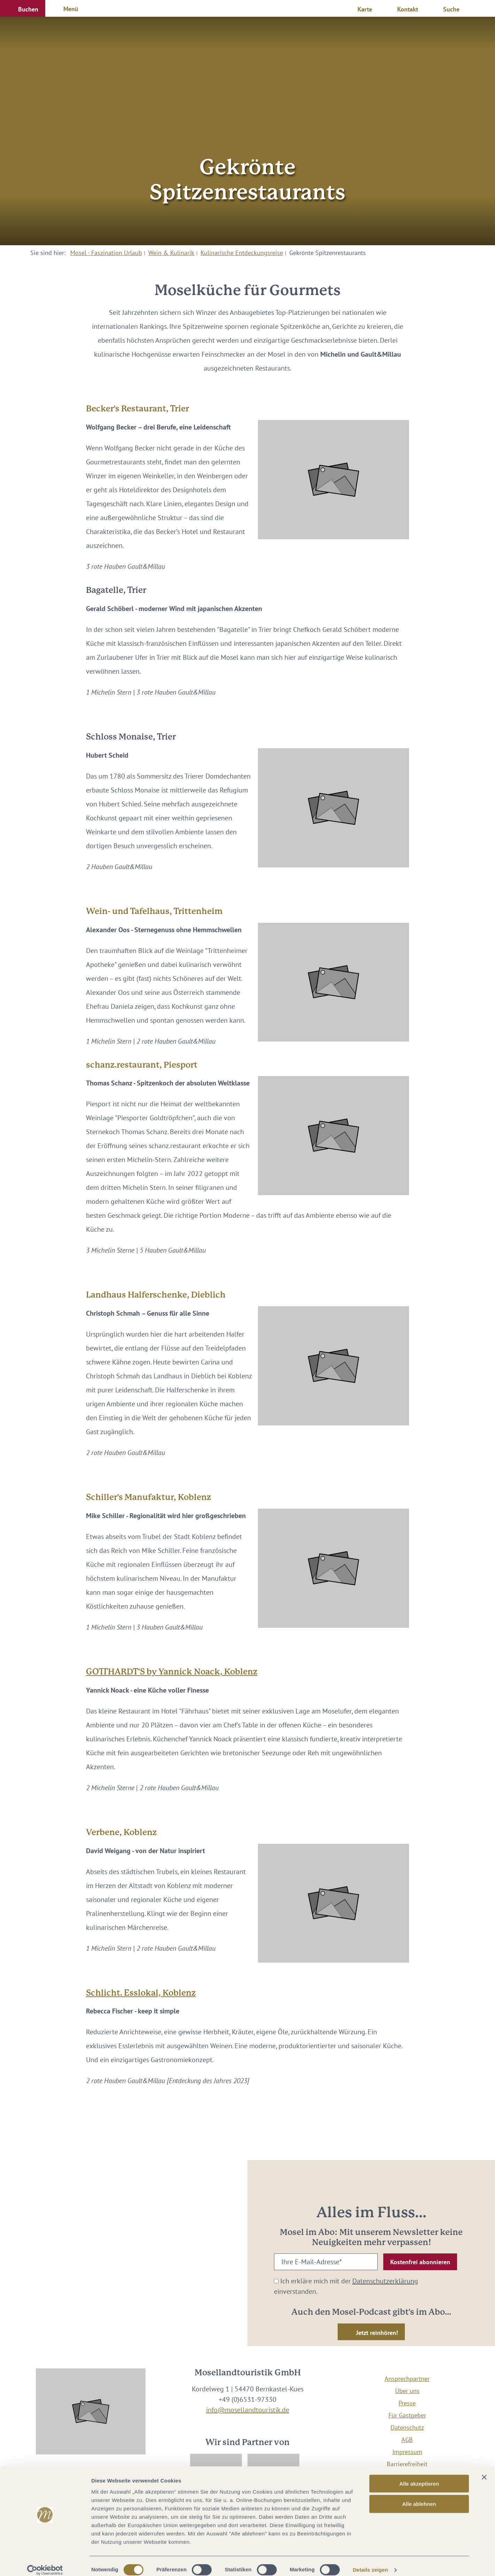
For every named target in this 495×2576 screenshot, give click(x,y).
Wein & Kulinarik (171, 253)
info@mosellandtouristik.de (247, 2409)
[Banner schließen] (484, 2469)
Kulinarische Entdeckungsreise (242, 253)
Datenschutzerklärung (385, 2280)
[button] (22, 8)
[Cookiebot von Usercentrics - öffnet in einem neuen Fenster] (45, 2562)
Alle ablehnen (419, 2496)
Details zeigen (370, 2562)
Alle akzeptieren (419, 2476)
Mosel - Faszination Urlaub (106, 253)
